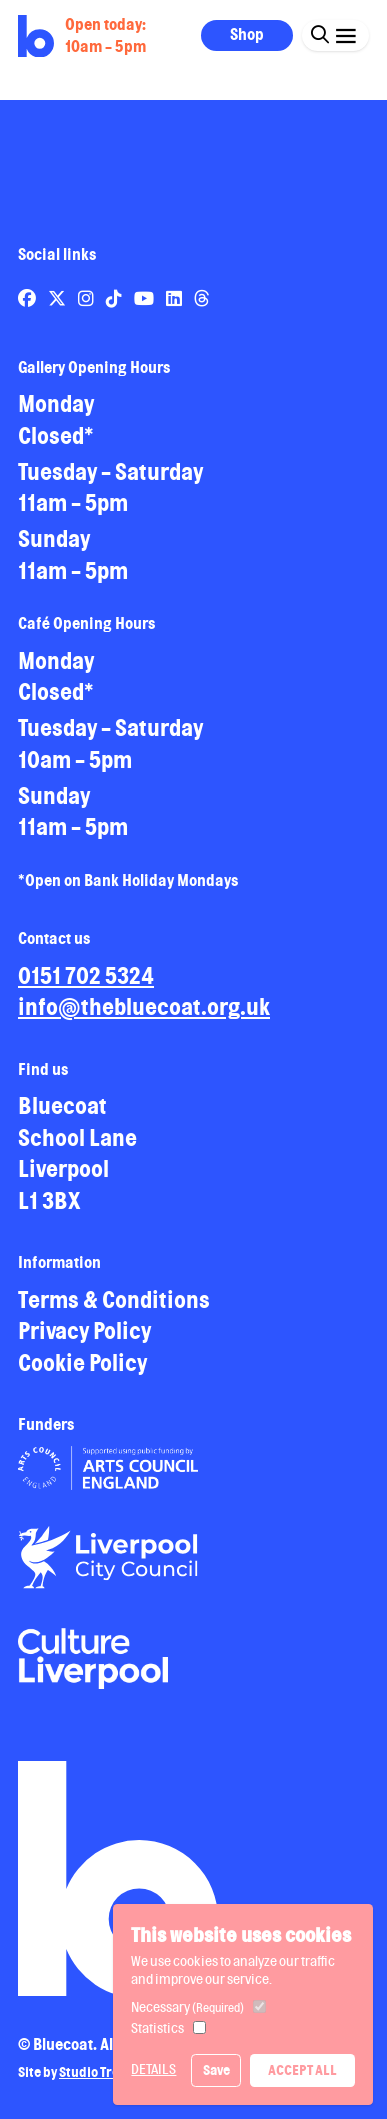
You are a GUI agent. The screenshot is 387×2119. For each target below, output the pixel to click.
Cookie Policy (82, 1362)
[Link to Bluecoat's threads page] (202, 298)
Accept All (302, 2070)
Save (216, 2070)
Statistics (157, 2028)
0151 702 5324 (86, 975)
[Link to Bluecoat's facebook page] (28, 298)
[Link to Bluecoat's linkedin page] (175, 298)
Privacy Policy (84, 1330)
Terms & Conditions (114, 1299)
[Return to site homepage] (36, 36)
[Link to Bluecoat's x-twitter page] (58, 298)
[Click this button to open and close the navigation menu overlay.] (345, 34)
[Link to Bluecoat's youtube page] (145, 298)
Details (153, 2069)
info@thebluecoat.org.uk (144, 1006)
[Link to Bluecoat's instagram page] (87, 298)
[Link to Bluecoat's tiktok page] (115, 298)
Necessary (187, 2007)
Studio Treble (98, 2072)
